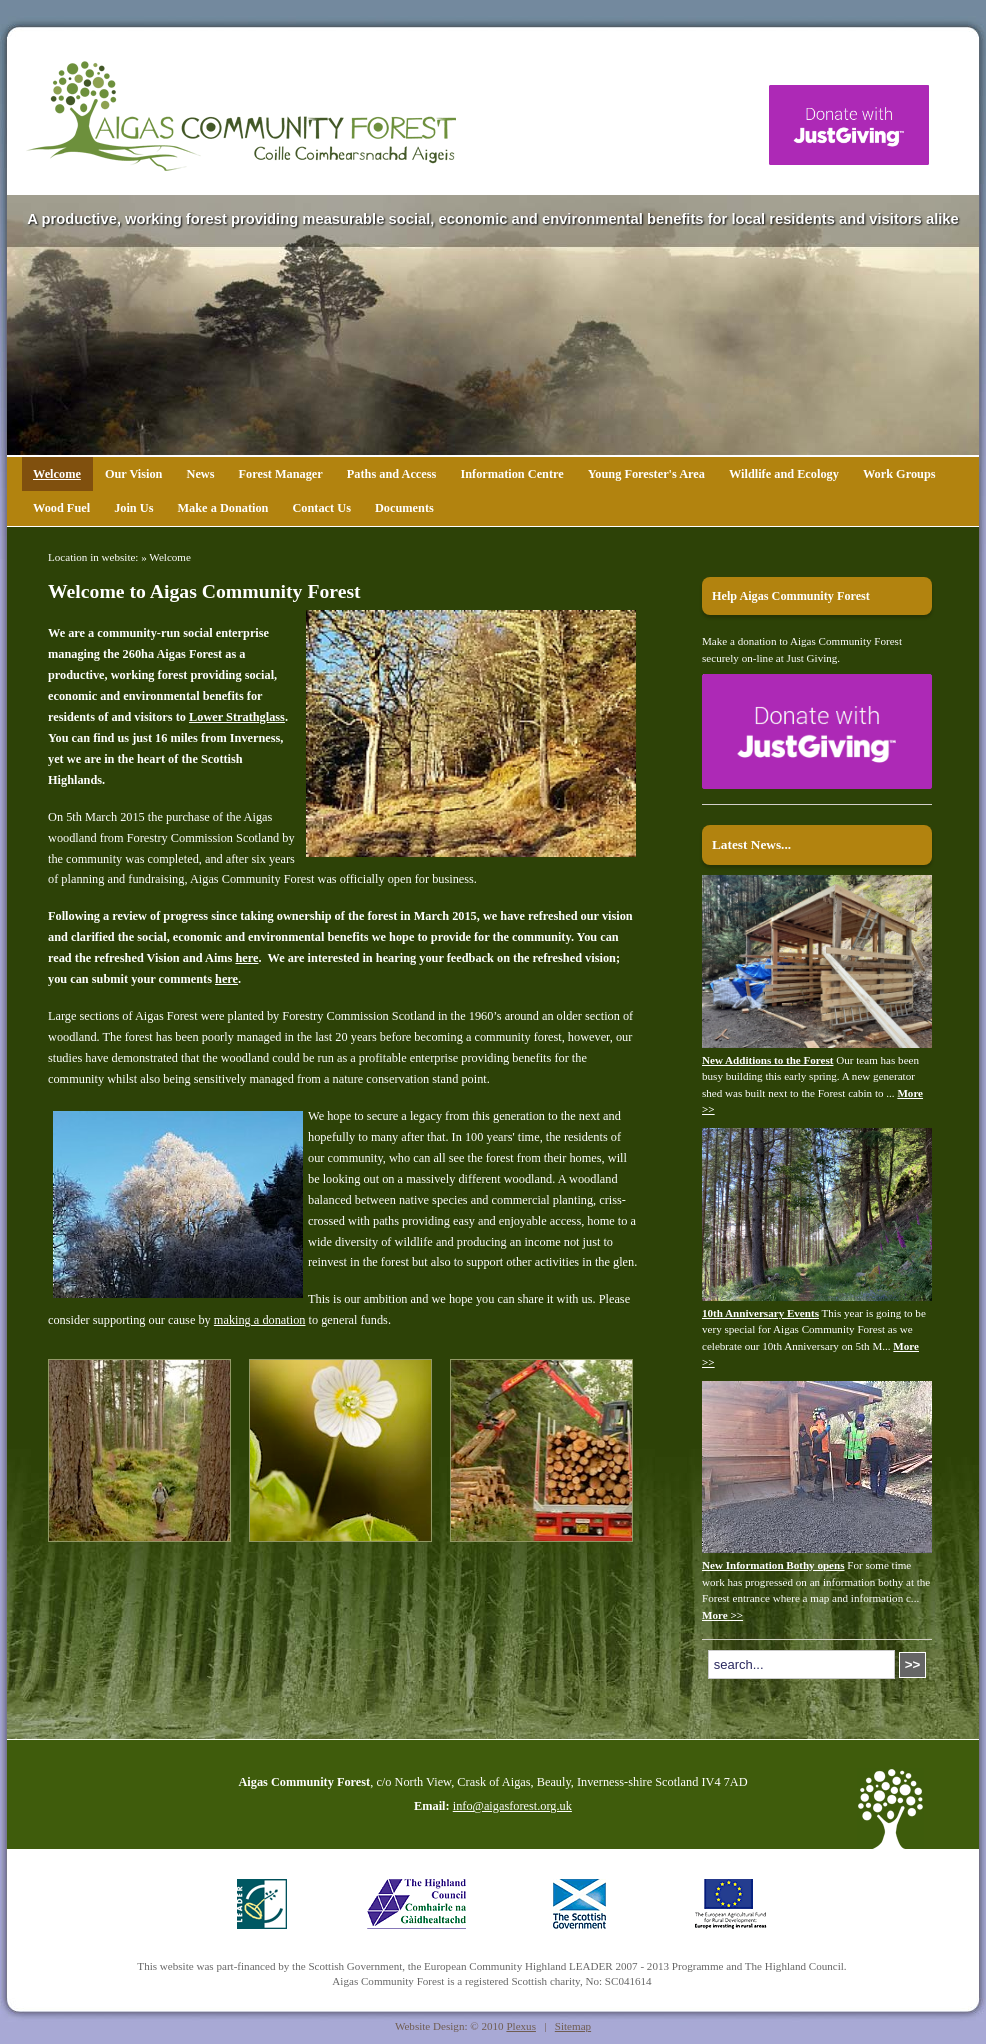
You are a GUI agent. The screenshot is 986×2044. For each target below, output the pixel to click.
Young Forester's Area (646, 474)
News (200, 474)
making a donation (260, 1320)
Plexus (521, 2026)
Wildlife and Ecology (784, 474)
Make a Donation (222, 508)
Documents (404, 508)
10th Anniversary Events (760, 1313)
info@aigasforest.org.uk (512, 1806)
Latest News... (751, 844)
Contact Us (321, 508)
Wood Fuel (61, 508)
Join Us (133, 508)
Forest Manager (281, 474)
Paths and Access (392, 474)
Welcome (57, 474)
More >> (722, 1615)
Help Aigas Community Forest (791, 596)
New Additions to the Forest (768, 1060)
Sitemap (573, 2026)
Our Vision (134, 474)
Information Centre (511, 474)
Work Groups (899, 474)
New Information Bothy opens (773, 1565)
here (246, 958)
